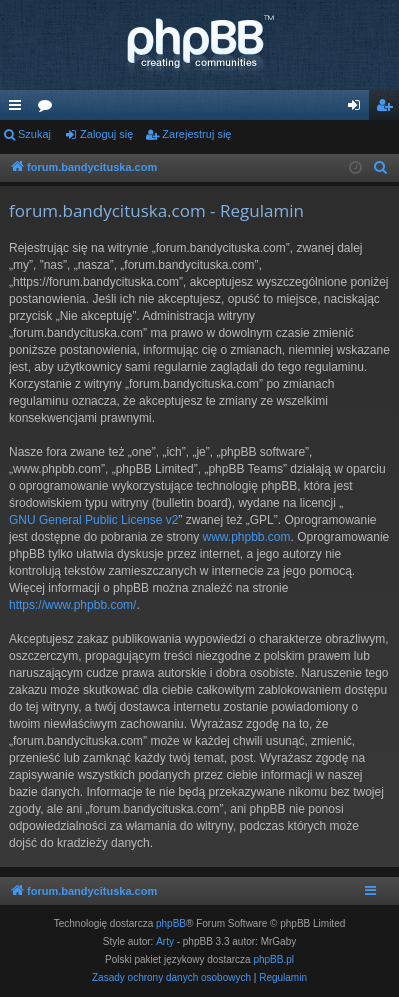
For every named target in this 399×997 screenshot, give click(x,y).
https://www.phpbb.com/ (72, 605)
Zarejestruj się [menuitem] (388, 109)
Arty (165, 941)
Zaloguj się (106, 134)
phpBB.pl (273, 959)
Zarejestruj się (196, 134)
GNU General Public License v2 (93, 520)
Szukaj (34, 134)
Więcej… (19, 109)
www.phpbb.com (246, 537)
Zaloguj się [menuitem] (358, 109)
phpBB (171, 923)
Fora (49, 109)
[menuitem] (381, 168)
